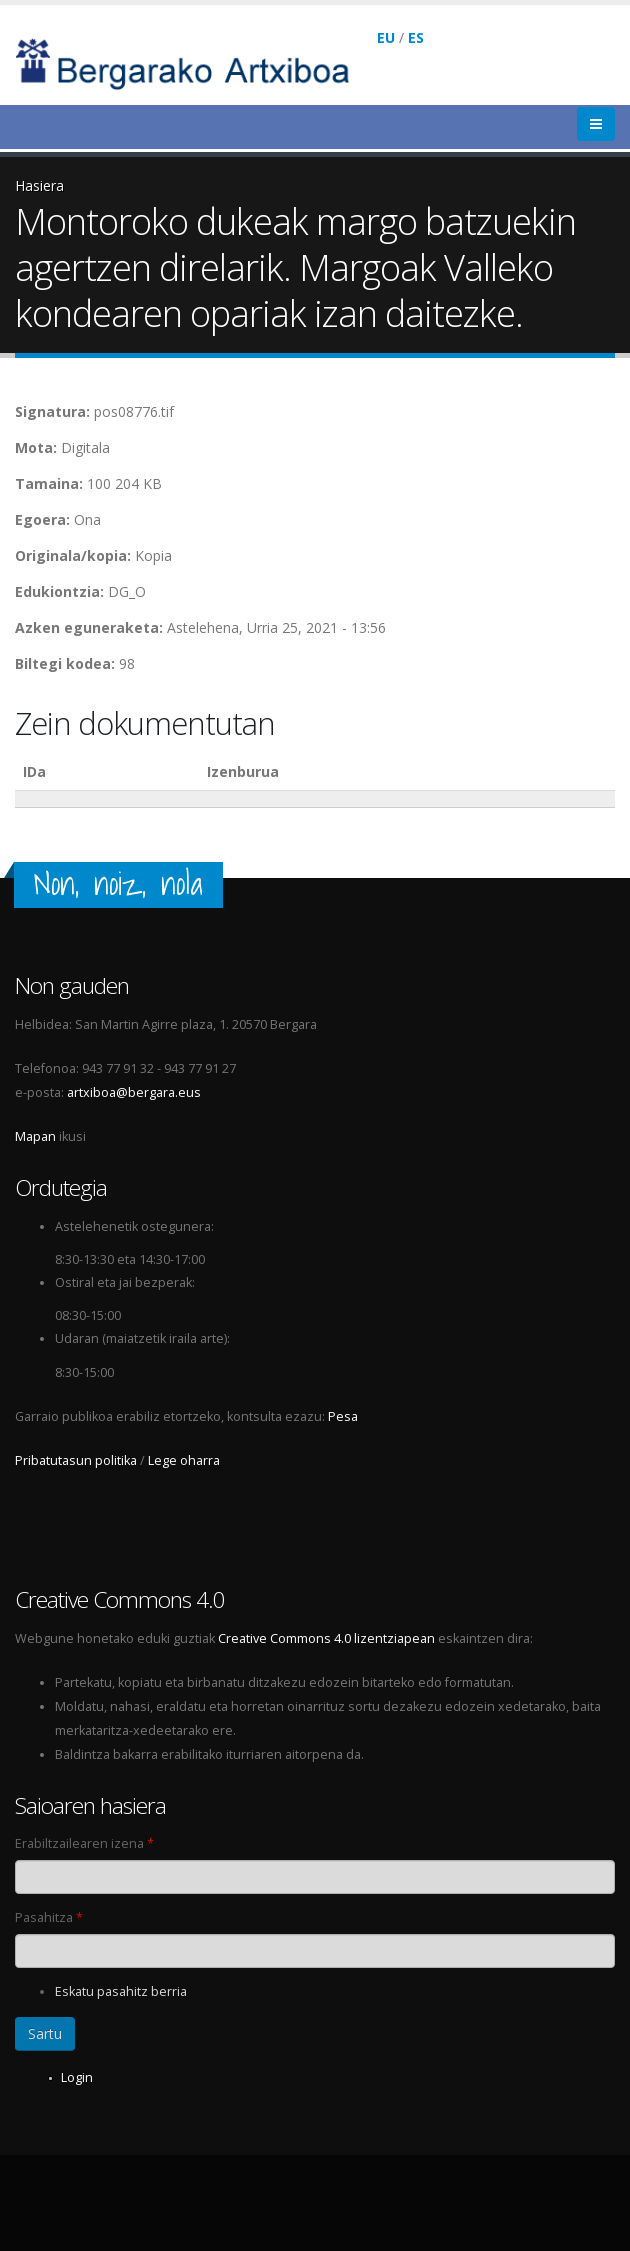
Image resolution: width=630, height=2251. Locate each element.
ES (416, 37)
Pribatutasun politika (76, 1460)
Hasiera (39, 185)
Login (77, 2077)
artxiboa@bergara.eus (134, 1092)
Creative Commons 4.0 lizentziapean (326, 1638)
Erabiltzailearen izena (84, 1843)
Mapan (35, 1136)
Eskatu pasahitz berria (121, 1991)
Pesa (343, 1416)
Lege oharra (184, 1460)
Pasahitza (49, 1917)
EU (386, 37)
